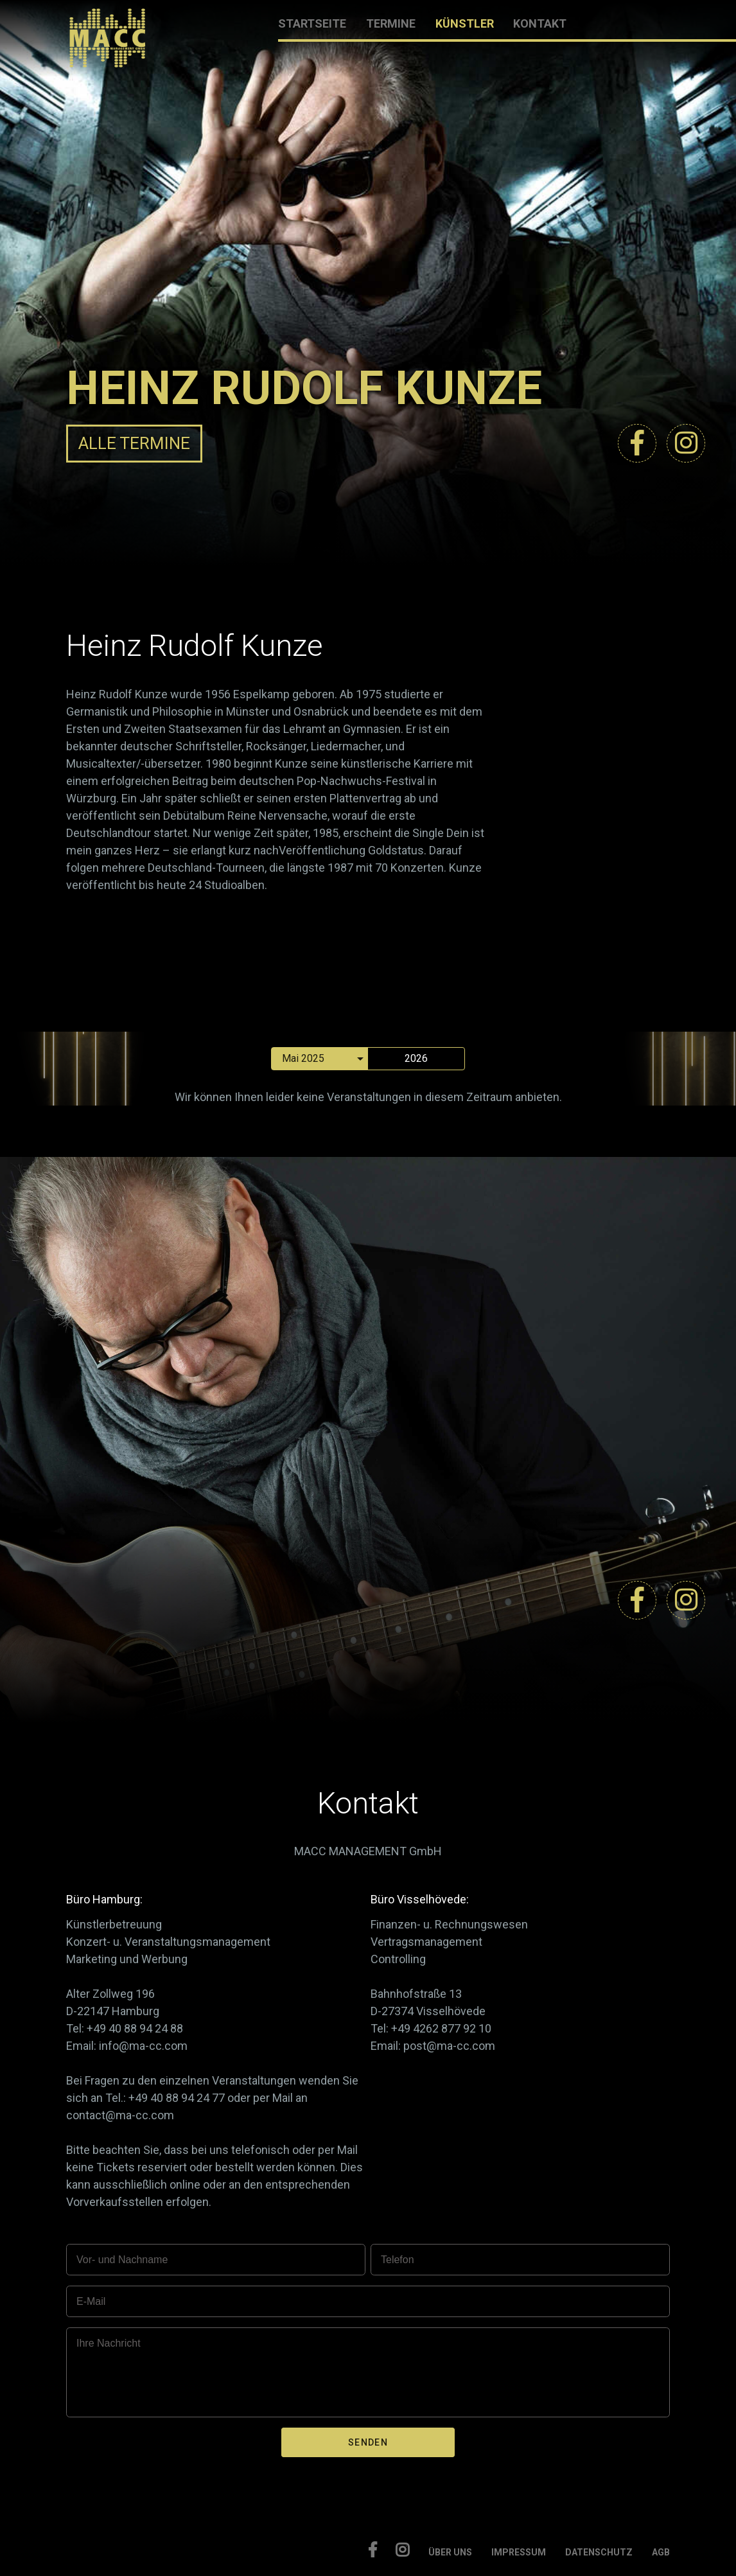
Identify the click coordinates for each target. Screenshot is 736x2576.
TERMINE (391, 23)
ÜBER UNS (450, 2552)
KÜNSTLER (464, 23)
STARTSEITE (312, 23)
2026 (416, 1058)
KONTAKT (539, 23)
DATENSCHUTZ (599, 2552)
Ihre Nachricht (108, 2343)
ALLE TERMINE (134, 443)
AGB (661, 2552)
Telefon (397, 2259)
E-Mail (90, 2301)
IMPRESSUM (518, 2552)
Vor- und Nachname (122, 2259)
